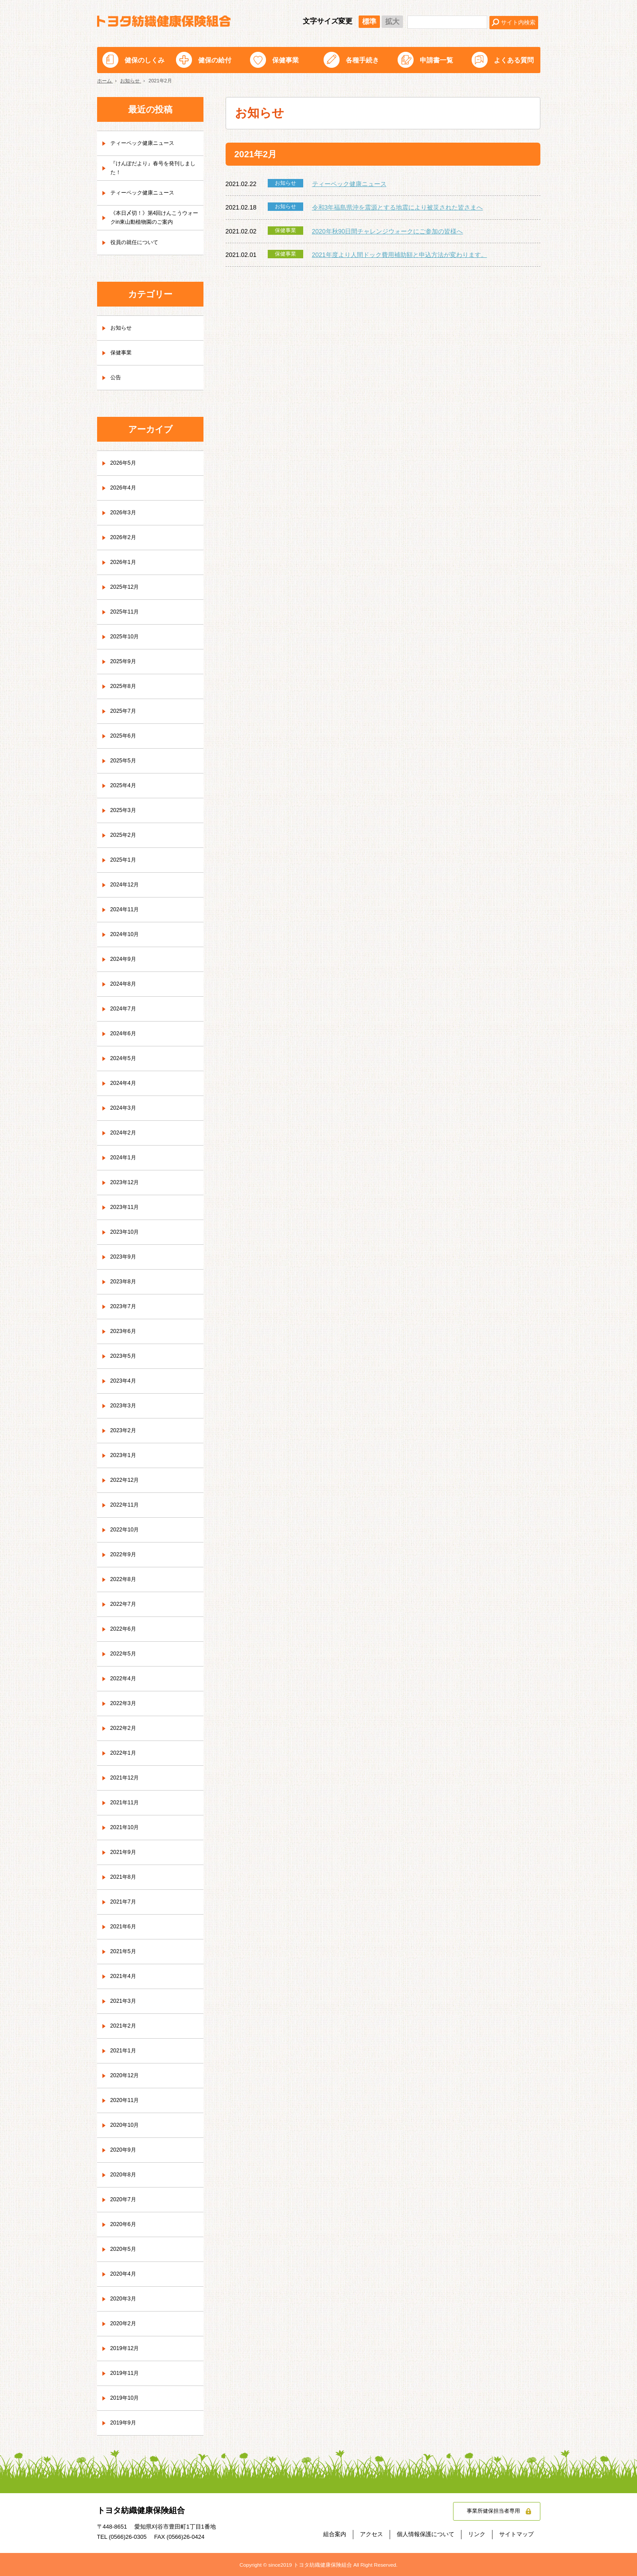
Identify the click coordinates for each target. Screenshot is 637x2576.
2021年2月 (125, 2026)
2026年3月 (125, 513)
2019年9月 (125, 2423)
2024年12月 (127, 885)
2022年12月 (127, 1480)
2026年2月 (125, 537)
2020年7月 (125, 2199)
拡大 (392, 21)
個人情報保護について (425, 2534)
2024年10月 (127, 934)
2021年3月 (125, 2001)
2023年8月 (125, 1282)
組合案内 (334, 2534)
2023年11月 (127, 1207)
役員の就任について (138, 242)
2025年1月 (125, 860)
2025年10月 (127, 637)
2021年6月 (125, 1927)
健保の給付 (214, 60)
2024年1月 (125, 1158)
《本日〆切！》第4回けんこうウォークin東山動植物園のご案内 (155, 217)
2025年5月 (125, 761)
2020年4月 (125, 2274)
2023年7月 (125, 1306)
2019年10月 (127, 2398)
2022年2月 (125, 1728)
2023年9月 (125, 1257)
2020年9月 (125, 2150)
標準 (369, 21)
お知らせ (122, 328)
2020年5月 (125, 2249)
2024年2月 (125, 1133)
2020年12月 (127, 2075)
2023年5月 (125, 1356)
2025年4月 (125, 785)
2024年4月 (125, 1083)
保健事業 (285, 60)
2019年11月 (127, 2373)
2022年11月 (127, 1505)
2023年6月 (125, 1331)
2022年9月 (125, 1554)
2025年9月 (125, 661)
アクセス (371, 2534)
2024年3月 (125, 1108)
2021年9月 (125, 1852)
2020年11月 (127, 2100)
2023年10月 (127, 1232)
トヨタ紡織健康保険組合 (164, 21)
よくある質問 (514, 60)
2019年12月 (127, 2348)
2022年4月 (125, 1678)
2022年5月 (125, 1654)
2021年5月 (125, 1951)
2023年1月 (125, 1455)
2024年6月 (125, 1033)
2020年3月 (125, 2299)
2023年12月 (127, 1182)
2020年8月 (125, 2175)
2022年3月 (125, 1703)
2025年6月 (125, 736)
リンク (476, 2534)
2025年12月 (127, 587)
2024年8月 (125, 984)
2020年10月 (127, 2125)
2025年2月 (125, 835)
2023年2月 (125, 1430)
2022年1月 (125, 1753)
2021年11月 (127, 1803)
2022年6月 (125, 1629)
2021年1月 (125, 2051)
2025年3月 (125, 810)
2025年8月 (125, 686)
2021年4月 (125, 1976)
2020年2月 (125, 2323)
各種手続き (362, 60)
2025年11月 (127, 612)
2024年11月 (127, 909)
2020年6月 (125, 2224)
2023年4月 (125, 1381)
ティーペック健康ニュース (349, 183)
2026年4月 (125, 488)
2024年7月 (125, 1009)
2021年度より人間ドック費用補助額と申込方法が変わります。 (399, 254)
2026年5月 (125, 463)
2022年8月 (125, 1579)
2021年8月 (125, 1877)
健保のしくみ (144, 60)
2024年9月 (125, 959)
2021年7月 (125, 1902)
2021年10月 (127, 1827)
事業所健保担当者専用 (489, 2511)
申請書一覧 (436, 60)
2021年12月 (127, 1778)
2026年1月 (125, 562)
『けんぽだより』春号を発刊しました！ (153, 167)
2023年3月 (125, 1406)
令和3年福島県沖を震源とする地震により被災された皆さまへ (397, 207)
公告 (116, 377)
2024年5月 (125, 1058)
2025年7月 (125, 711)
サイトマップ (516, 2534)
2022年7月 (125, 1604)
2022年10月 (127, 1530)
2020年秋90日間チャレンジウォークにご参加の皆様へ (387, 231)
